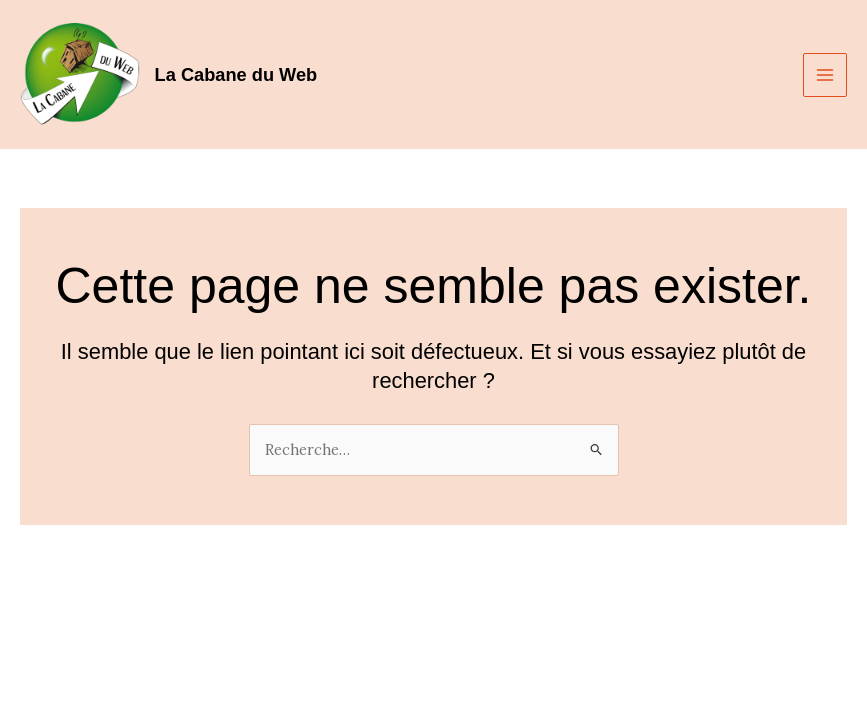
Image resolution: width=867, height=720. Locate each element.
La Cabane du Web (236, 74)
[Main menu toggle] (825, 75)
